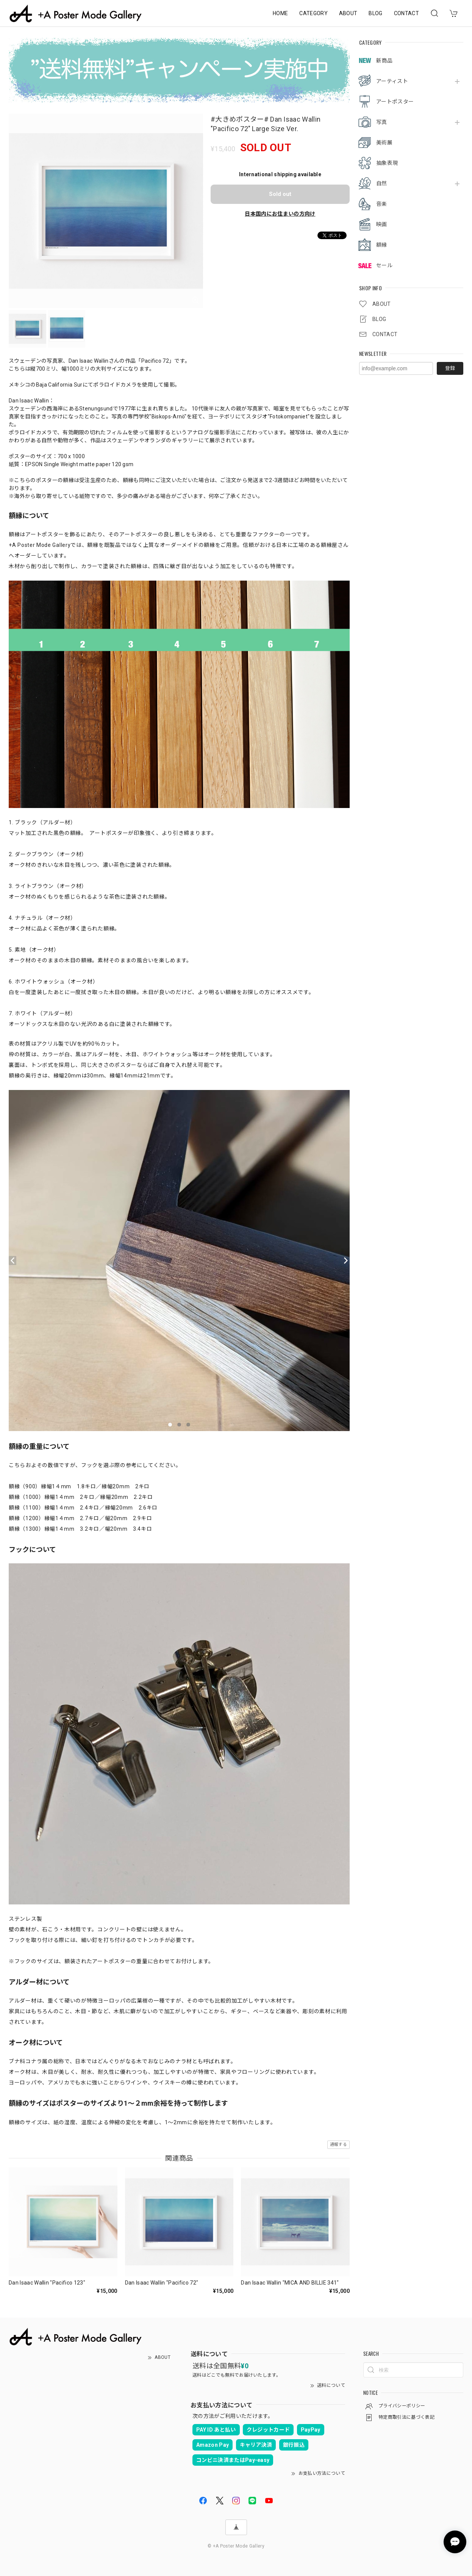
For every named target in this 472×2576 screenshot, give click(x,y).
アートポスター (395, 102)
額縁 (381, 245)
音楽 (381, 204)
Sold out (280, 194)
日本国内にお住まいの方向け (280, 214)
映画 (381, 224)
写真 (381, 122)
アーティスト (392, 81)
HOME (280, 13)
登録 (450, 368)
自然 (381, 183)
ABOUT (348, 13)
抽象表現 (387, 163)
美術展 (384, 142)
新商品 (384, 61)
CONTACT (406, 13)
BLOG (375, 13)
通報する (338, 2144)
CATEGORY (313, 13)
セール (384, 265)
